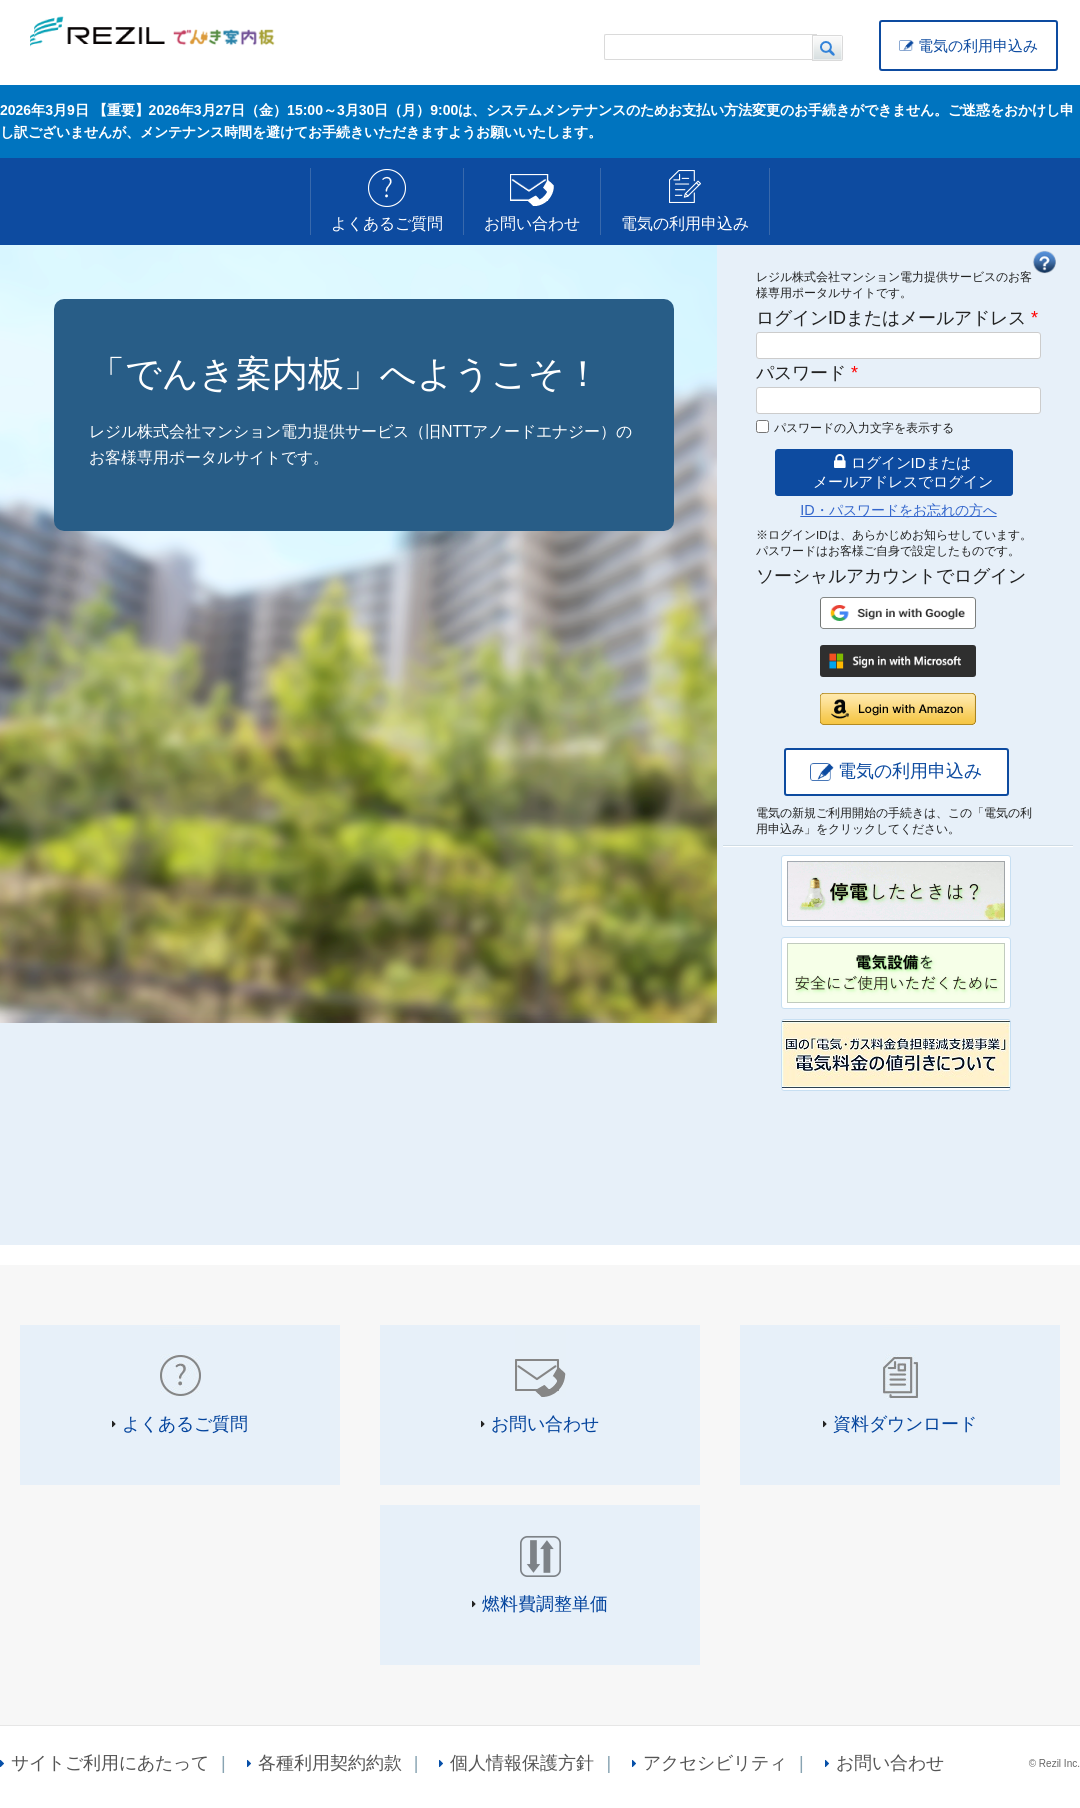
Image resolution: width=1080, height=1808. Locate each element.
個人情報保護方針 (522, 1763)
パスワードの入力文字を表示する (864, 428)
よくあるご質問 (387, 223)
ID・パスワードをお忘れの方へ (898, 510)
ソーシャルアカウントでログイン (891, 576)
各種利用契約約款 (330, 1763)
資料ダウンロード (905, 1424)
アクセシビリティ (715, 1763)
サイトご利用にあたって (110, 1763)
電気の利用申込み (978, 45)
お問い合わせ (532, 223)
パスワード (807, 373)
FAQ (1044, 262)
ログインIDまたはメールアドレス (897, 318)
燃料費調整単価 (545, 1604)
